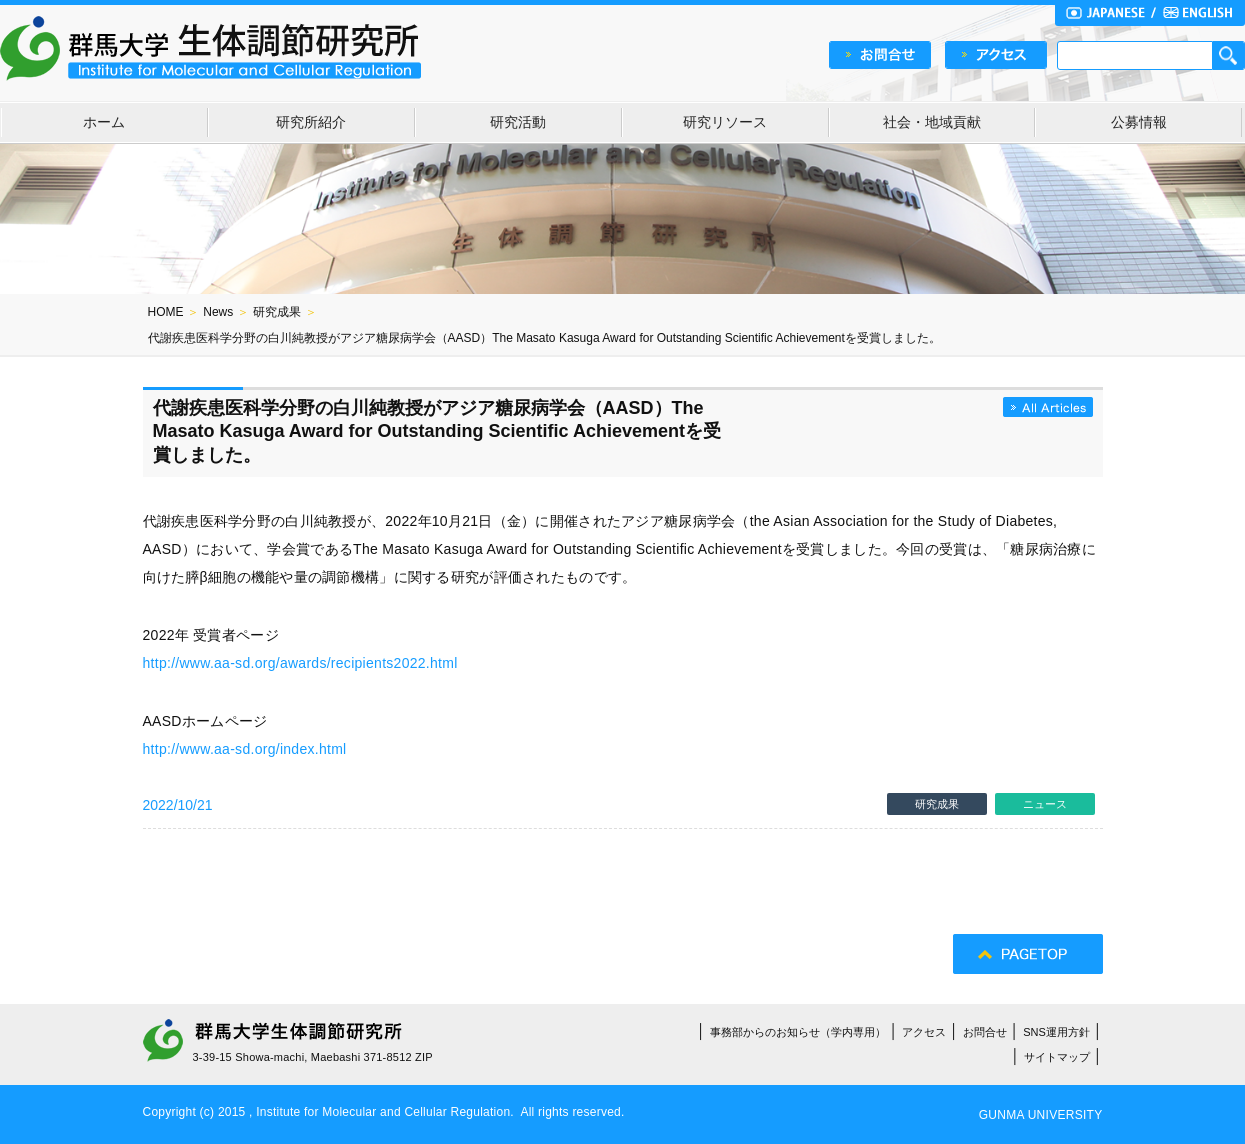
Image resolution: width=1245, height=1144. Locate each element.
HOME (166, 312)
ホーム (104, 122)
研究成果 (277, 312)
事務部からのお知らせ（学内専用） (798, 1032)
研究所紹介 (311, 122)
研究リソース (725, 122)
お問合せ (985, 1032)
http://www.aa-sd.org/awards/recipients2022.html (300, 663)
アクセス (924, 1032)
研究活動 (518, 122)
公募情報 (1139, 122)
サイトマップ (1057, 1057)
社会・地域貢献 (932, 122)
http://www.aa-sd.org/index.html (245, 749)
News (218, 312)
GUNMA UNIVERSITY (1041, 1115)
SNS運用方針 (1056, 1032)
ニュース (1045, 804)
